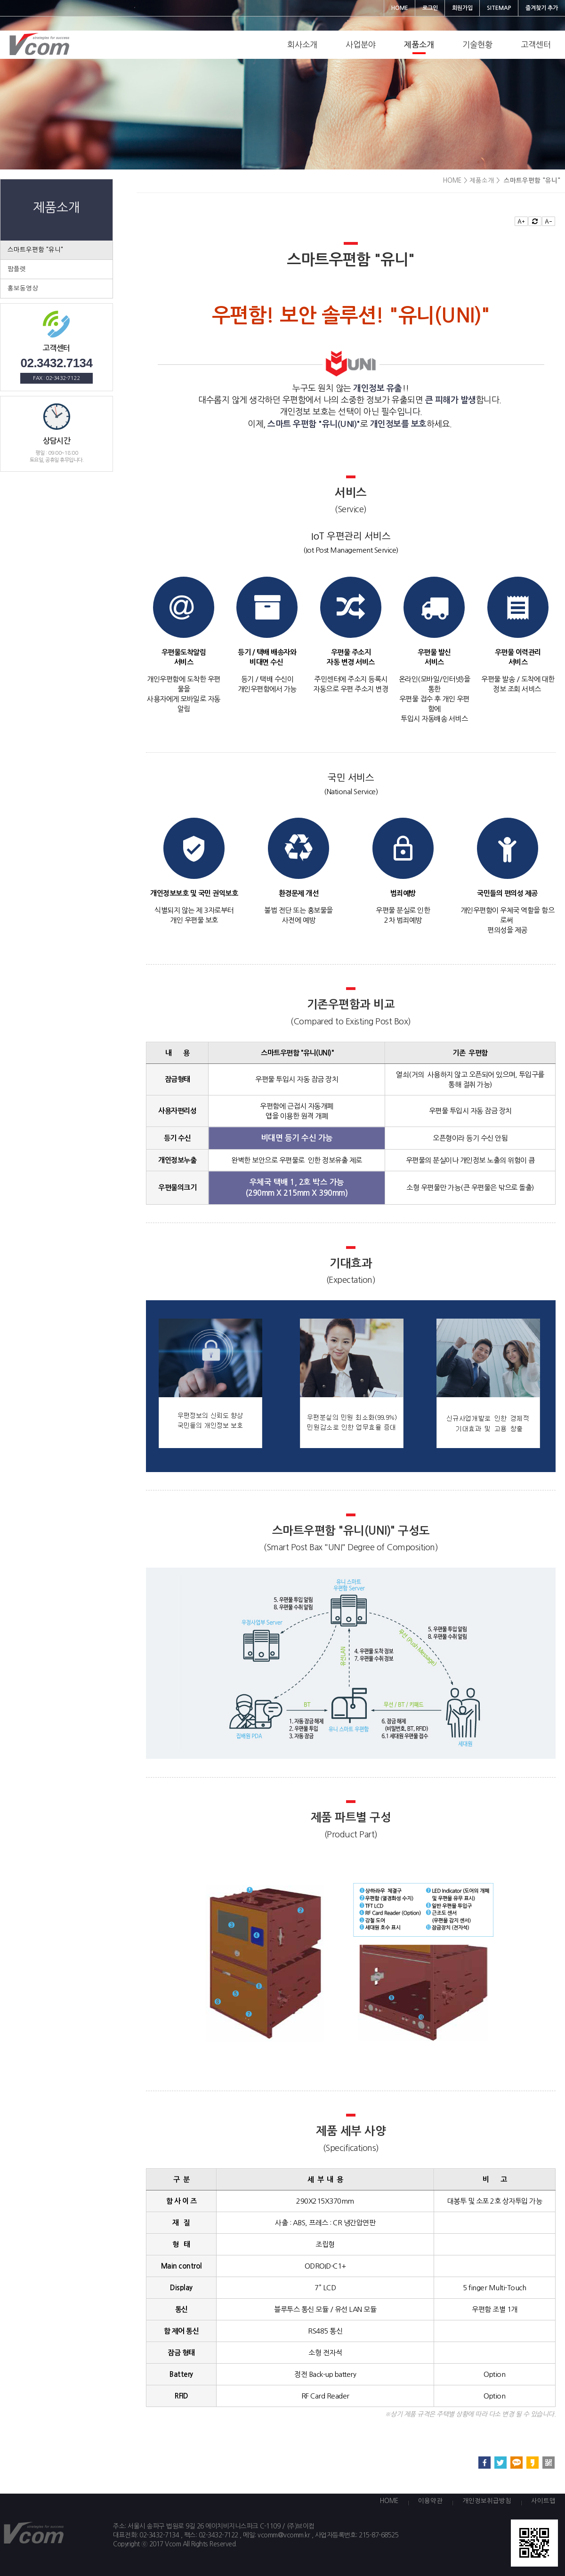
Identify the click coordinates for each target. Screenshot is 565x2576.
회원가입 (462, 8)
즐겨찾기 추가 (541, 8)
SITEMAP (499, 8)
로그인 (430, 8)
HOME (399, 8)
